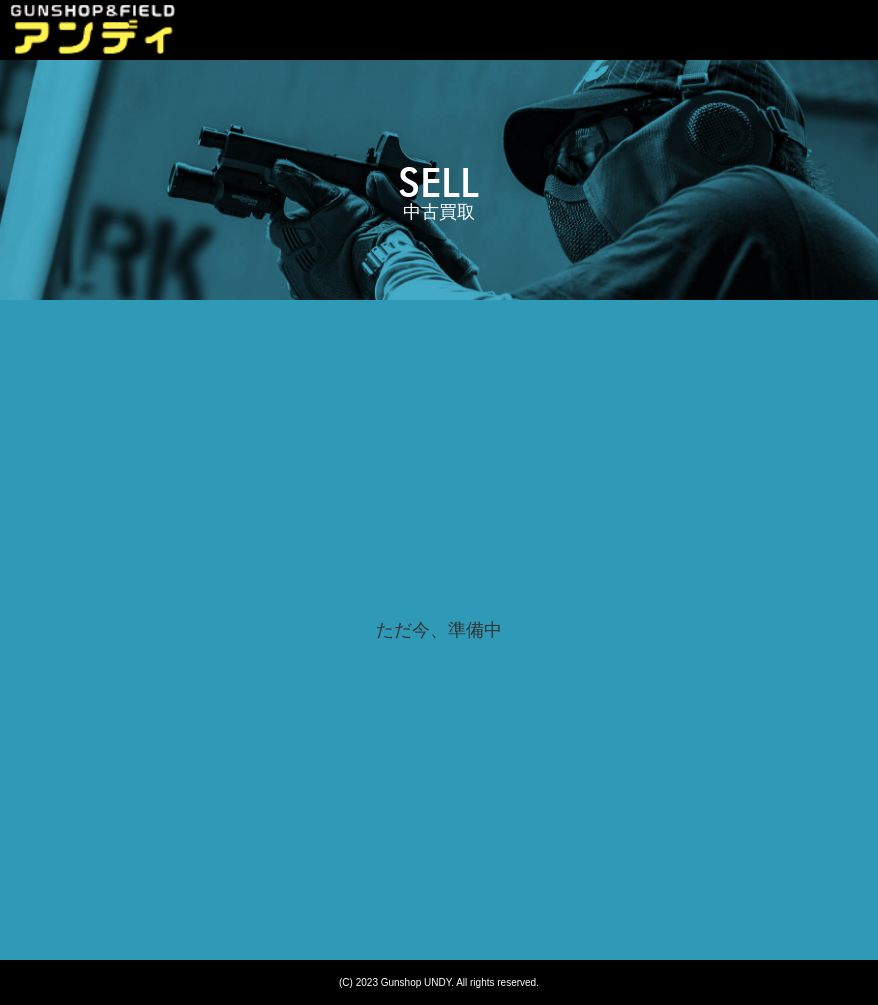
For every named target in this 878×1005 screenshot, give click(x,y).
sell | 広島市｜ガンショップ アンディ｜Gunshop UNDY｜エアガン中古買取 (92, 30)
